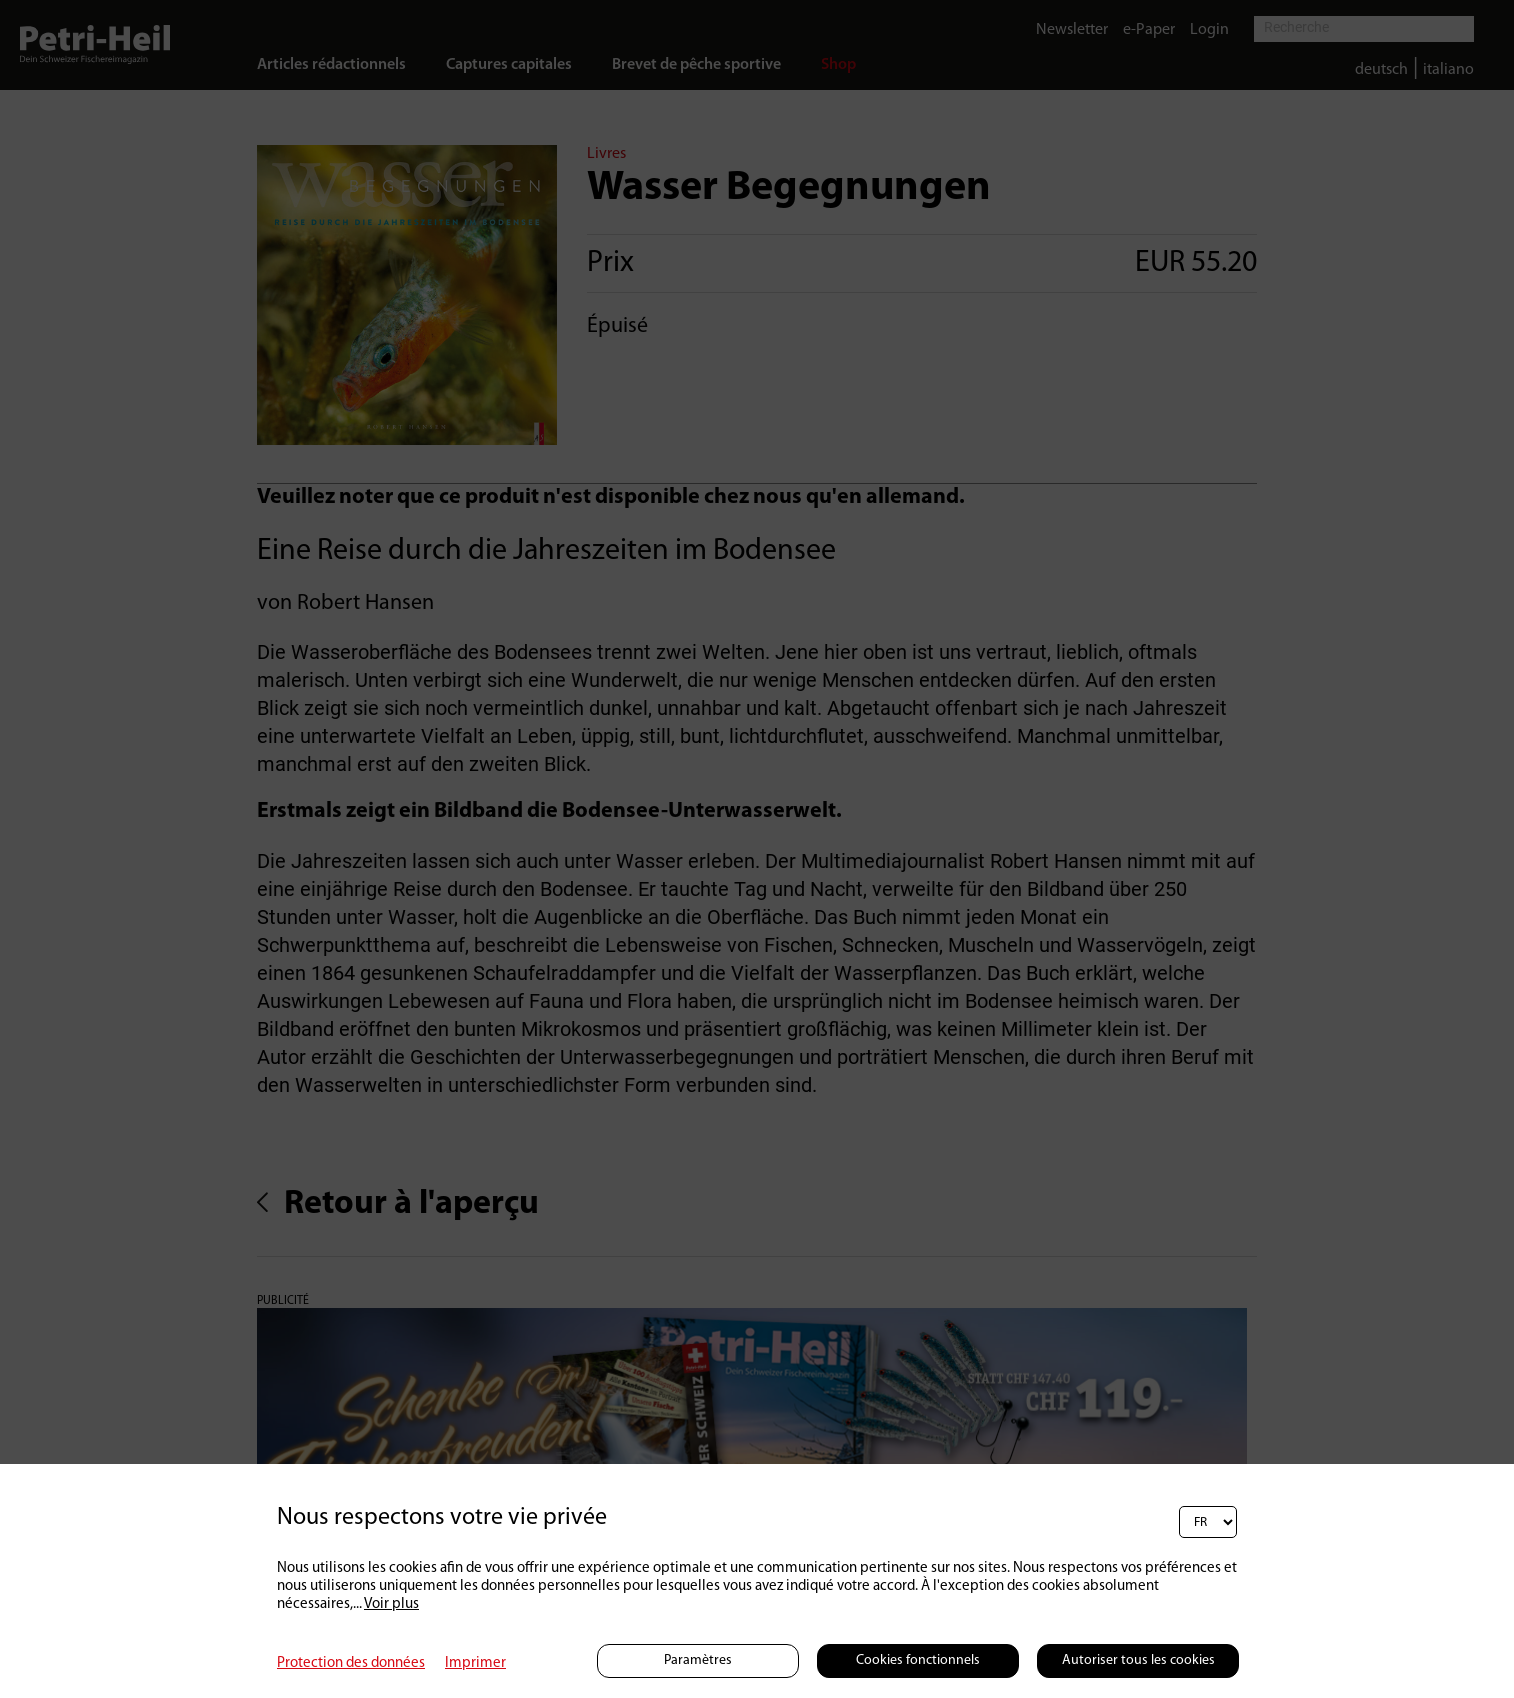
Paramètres (698, 1660)
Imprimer (475, 1663)
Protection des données (351, 1663)
